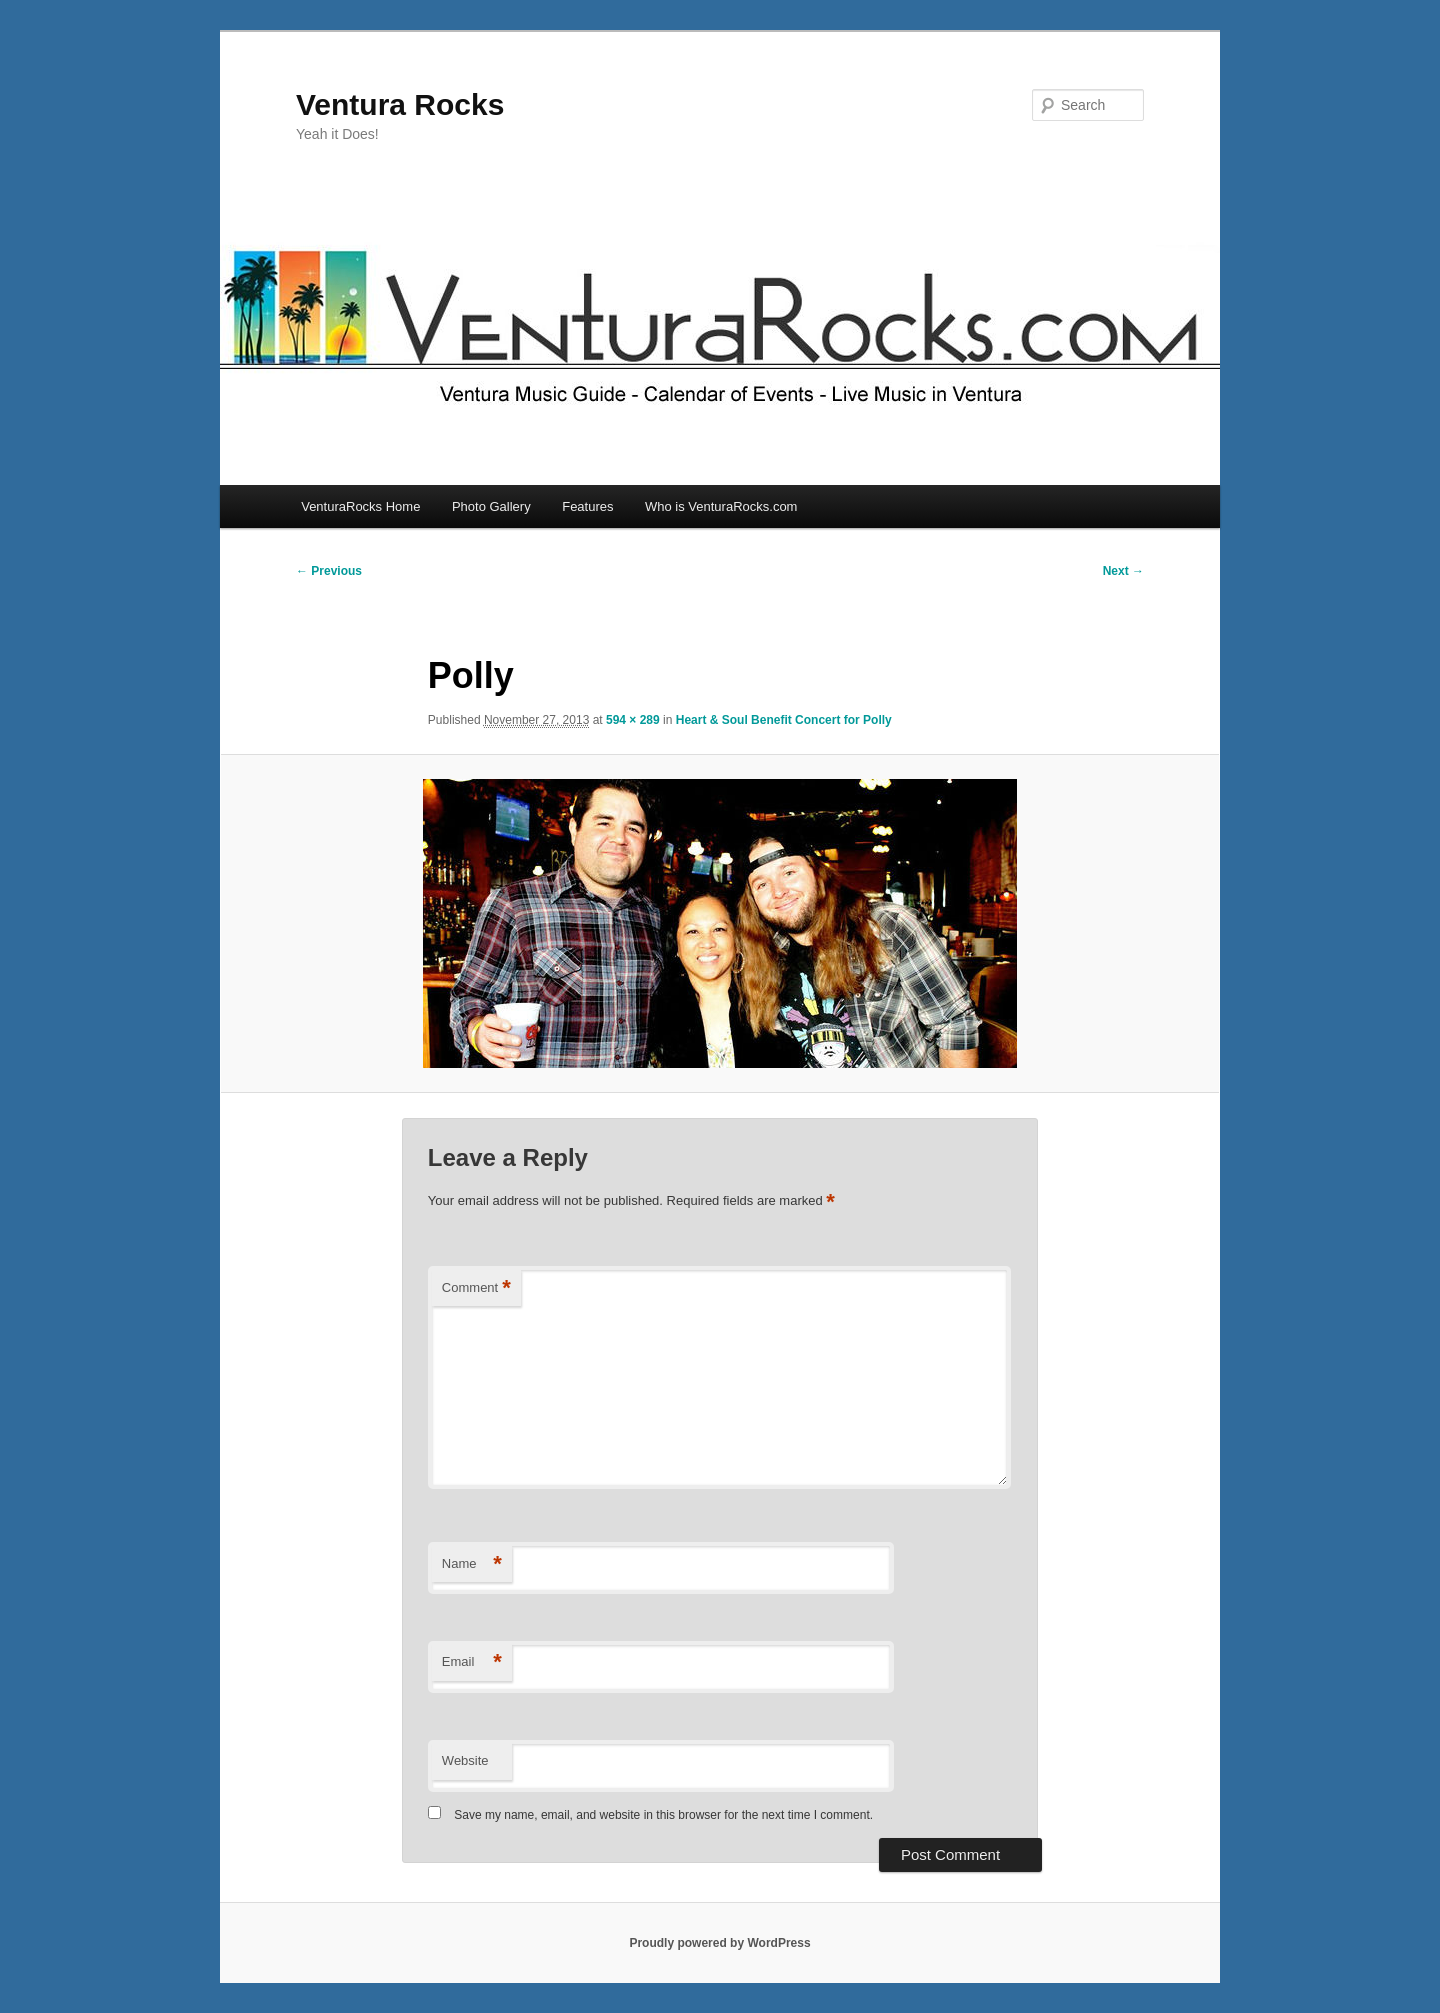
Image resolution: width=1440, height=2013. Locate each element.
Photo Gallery (491, 506)
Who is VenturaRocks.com (721, 506)
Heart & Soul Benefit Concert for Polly (784, 720)
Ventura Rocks (400, 104)
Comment (476, 1288)
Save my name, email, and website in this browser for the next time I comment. (663, 1815)
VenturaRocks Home (360, 506)
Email (472, 1662)
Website (465, 1760)
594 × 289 (633, 720)
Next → (1123, 571)
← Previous (329, 571)
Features (587, 506)
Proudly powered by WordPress (719, 1943)
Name (472, 1564)
